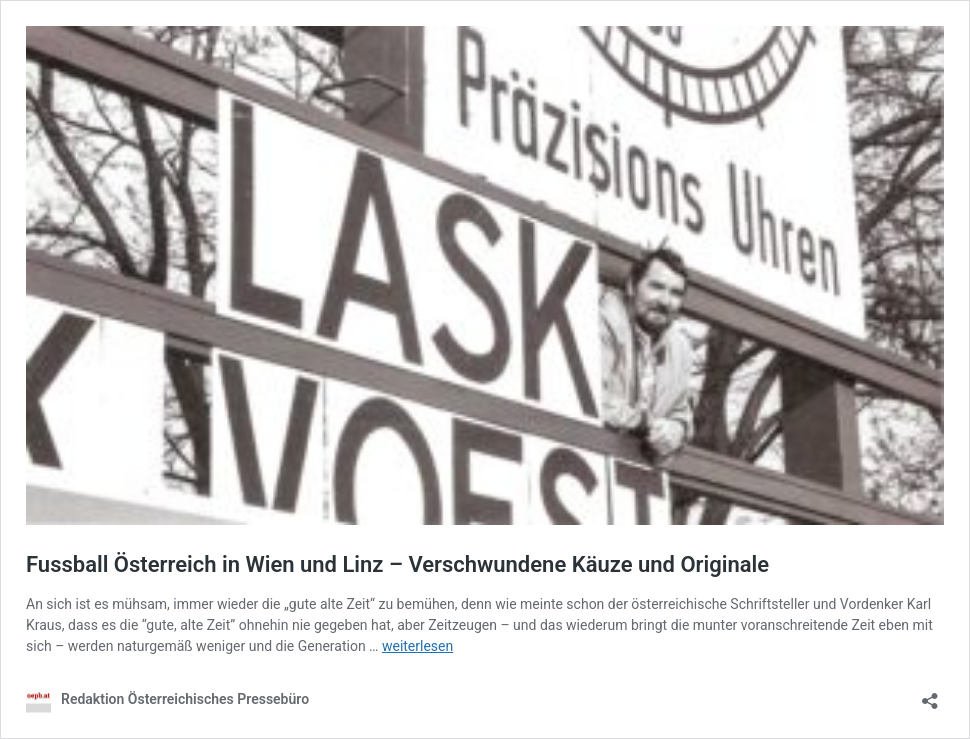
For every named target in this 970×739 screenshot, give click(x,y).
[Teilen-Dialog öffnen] (930, 694)
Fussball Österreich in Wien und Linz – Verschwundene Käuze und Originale (397, 564)
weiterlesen (417, 646)
